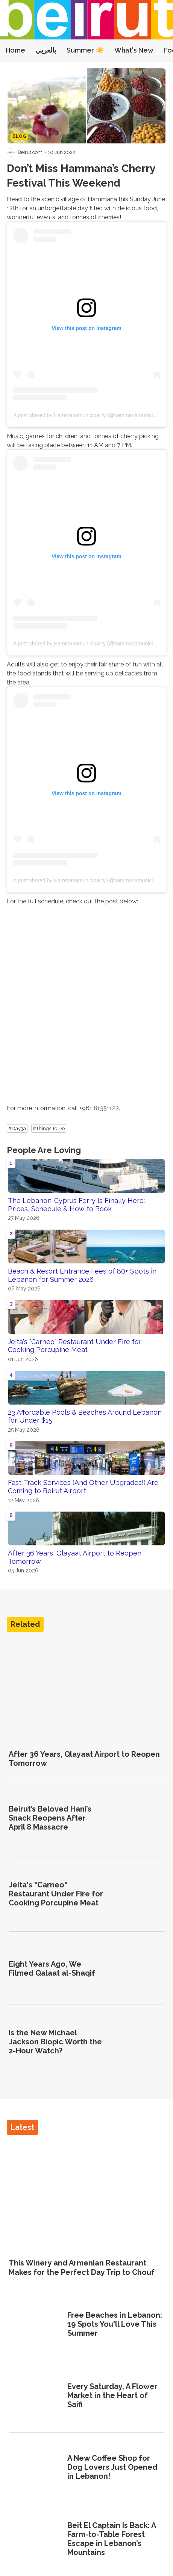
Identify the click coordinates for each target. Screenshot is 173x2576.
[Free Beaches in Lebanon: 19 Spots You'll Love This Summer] (35, 2325)
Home (15, 50)
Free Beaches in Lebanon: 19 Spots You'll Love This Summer (114, 2324)
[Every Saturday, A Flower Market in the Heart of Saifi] (35, 2397)
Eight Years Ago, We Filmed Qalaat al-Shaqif (52, 1969)
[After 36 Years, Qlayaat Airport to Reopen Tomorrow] (86, 1690)
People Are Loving (44, 1150)
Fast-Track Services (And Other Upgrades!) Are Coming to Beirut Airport (83, 1487)
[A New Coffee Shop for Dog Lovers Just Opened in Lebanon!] (35, 2468)
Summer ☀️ (85, 50)
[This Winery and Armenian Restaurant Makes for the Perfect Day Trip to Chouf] (86, 2193)
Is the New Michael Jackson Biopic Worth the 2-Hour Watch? (55, 2041)
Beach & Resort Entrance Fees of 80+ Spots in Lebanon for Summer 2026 (82, 1275)
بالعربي (46, 50)
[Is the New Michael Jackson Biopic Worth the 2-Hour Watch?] (137, 2042)
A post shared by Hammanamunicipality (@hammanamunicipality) (90, 415)
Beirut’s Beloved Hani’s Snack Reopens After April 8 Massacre (50, 1817)
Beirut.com (30, 152)
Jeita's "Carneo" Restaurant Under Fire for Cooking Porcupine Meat (74, 1346)
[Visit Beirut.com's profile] (11, 152)
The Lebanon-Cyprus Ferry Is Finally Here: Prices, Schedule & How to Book (76, 1205)
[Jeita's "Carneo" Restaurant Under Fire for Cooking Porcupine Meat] (137, 1894)
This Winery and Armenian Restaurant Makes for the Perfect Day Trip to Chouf (82, 2267)
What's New (133, 50)
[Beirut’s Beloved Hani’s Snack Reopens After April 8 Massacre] (137, 1818)
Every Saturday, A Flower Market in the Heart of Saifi (112, 2395)
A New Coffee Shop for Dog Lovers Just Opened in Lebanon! (112, 2467)
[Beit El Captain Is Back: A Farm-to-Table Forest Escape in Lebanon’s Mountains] (35, 2540)
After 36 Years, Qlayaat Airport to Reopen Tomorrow (74, 1557)
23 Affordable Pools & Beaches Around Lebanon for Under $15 (85, 1416)
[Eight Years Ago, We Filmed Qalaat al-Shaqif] (137, 1969)
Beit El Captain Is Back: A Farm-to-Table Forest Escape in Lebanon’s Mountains (111, 2539)
